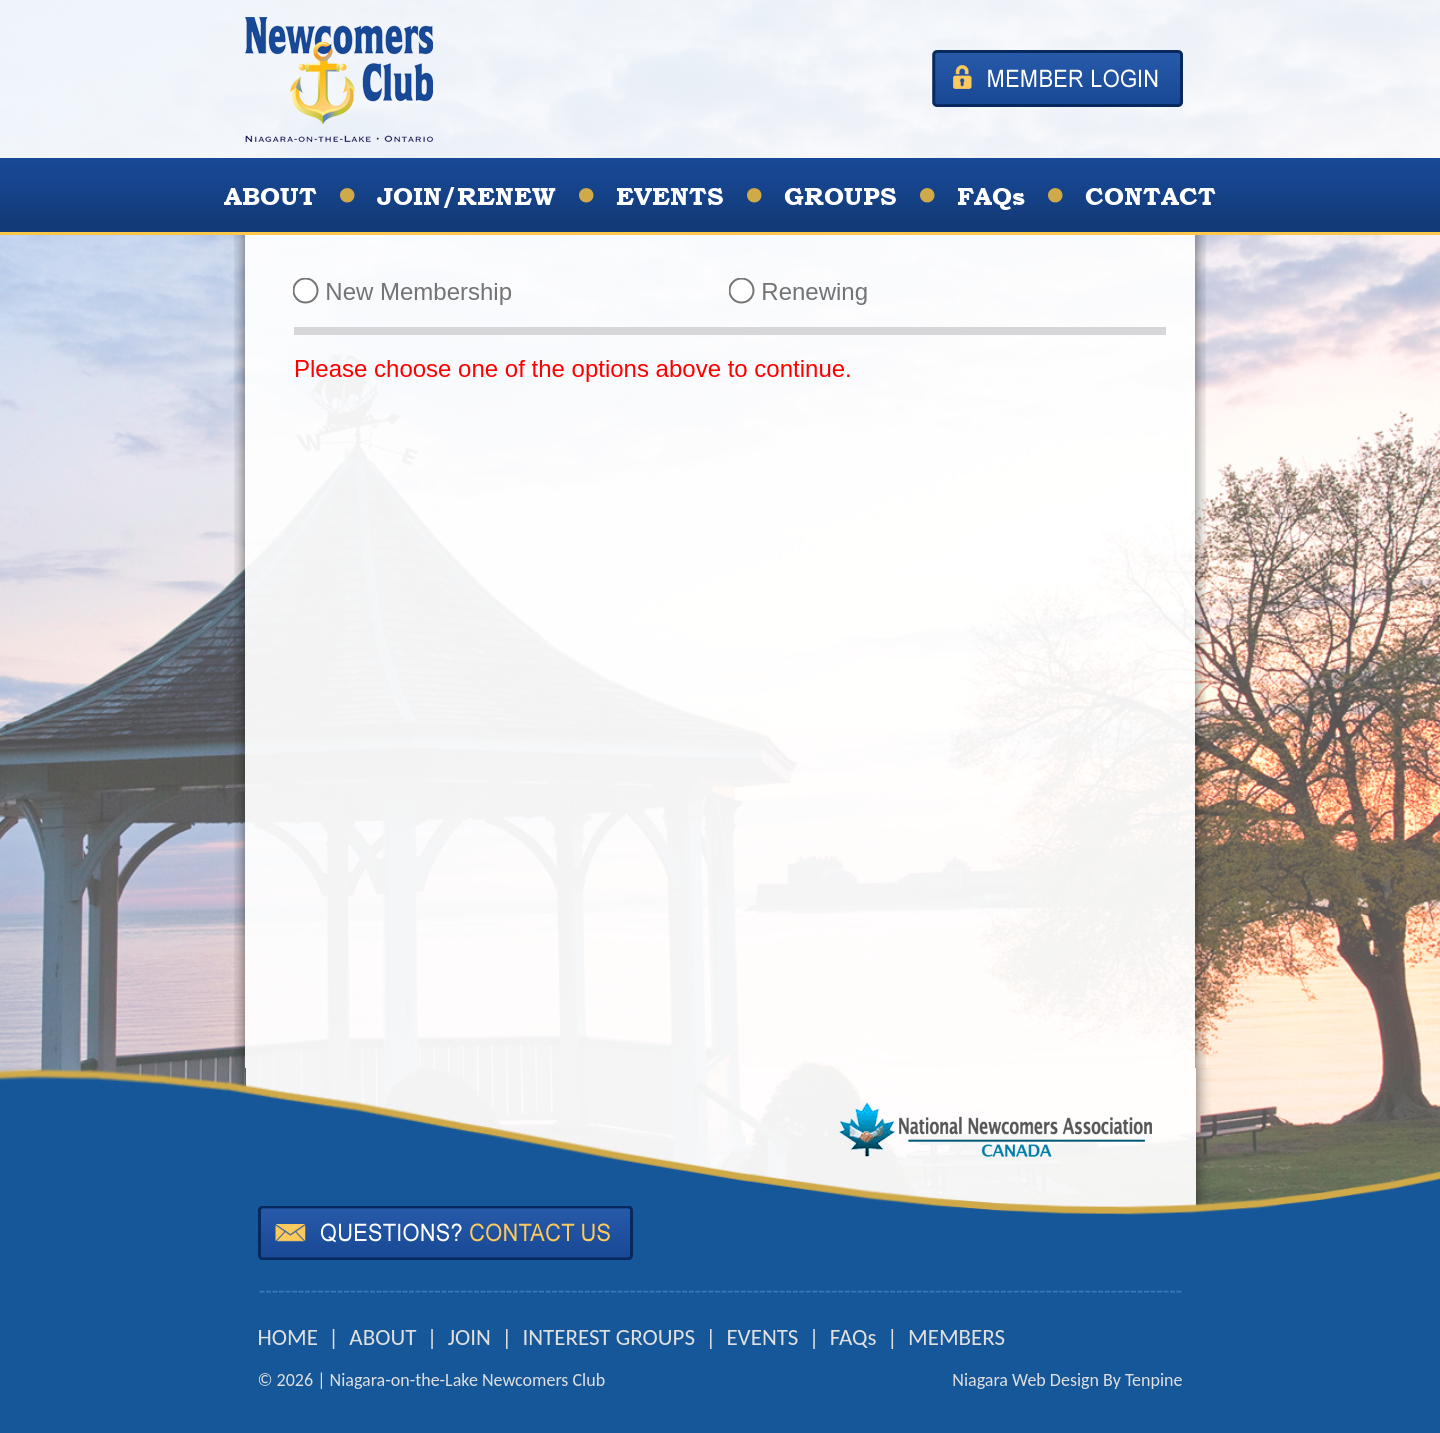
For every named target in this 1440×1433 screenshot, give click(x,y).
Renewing (799, 291)
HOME (288, 1337)
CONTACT (1150, 196)
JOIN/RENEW (466, 196)
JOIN (469, 1337)
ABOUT (270, 196)
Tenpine (1154, 1380)
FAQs (991, 196)
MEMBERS (956, 1337)
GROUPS (840, 196)
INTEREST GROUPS (608, 1337)
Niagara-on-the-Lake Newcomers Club (468, 1380)
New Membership (403, 291)
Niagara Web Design (1025, 1380)
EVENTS (670, 196)
